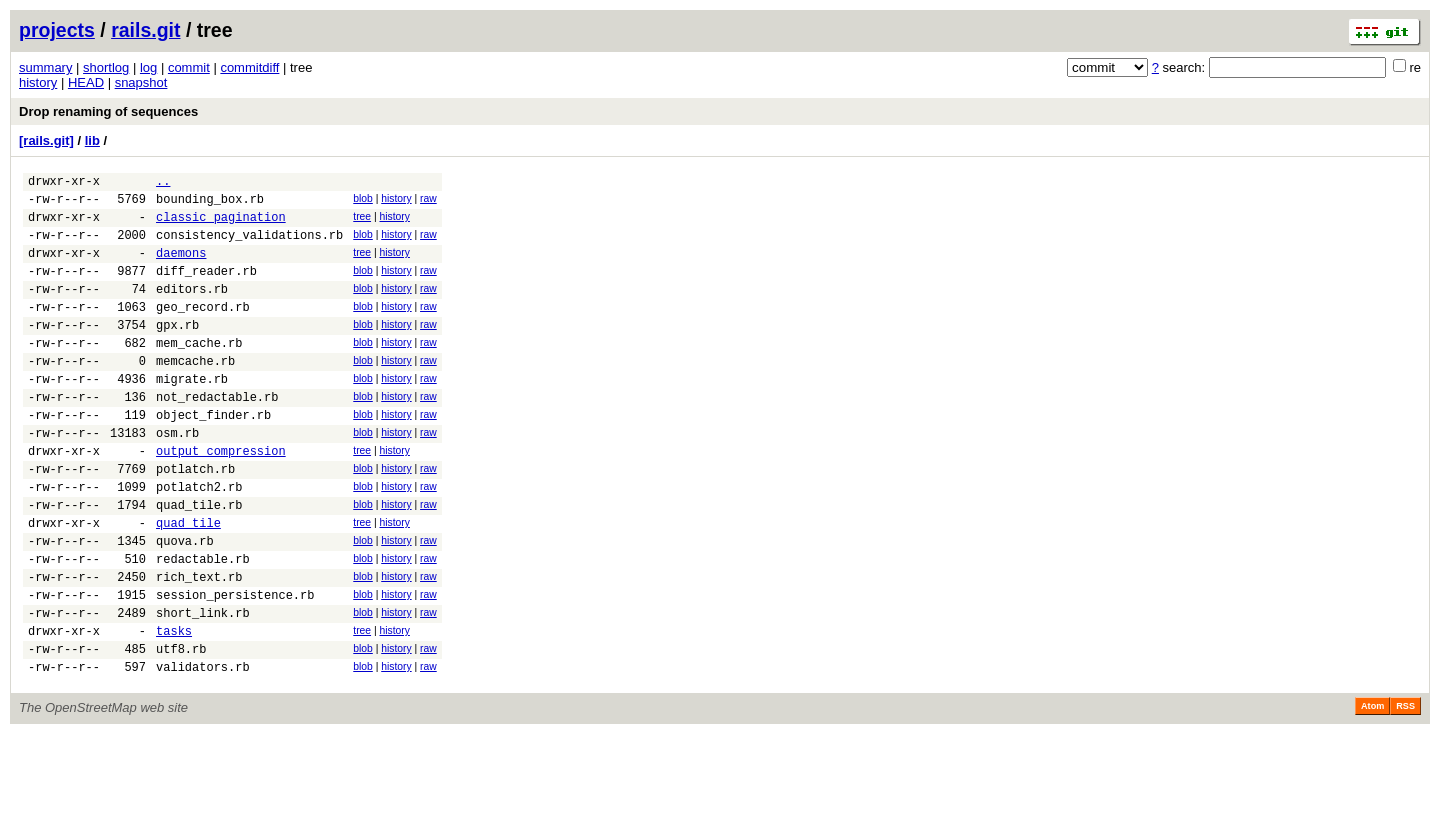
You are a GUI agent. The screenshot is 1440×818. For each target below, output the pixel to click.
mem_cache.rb (199, 372)
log (148, 67)
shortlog (106, 67)
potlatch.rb (195, 519)
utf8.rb (181, 729)
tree (362, 222)
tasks (174, 708)
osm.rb (177, 477)
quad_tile (188, 582)
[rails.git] (46, 140)
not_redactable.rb (217, 435)
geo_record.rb (203, 330)
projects (57, 30)
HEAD (86, 82)
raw (428, 201)
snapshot (141, 82)
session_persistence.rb (235, 666)
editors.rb (192, 309)
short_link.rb (203, 687)
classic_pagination (221, 225)
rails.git (145, 30)
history (38, 82)
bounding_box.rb (210, 204)
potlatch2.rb (199, 540)
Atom (1372, 790)
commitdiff (249, 67)
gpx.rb (177, 351)
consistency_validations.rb (249, 246)
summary (45, 67)
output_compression (221, 498)
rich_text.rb (199, 645)
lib (92, 140)
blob (363, 201)
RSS (1405, 790)
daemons (181, 267)
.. (163, 183)
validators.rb (203, 750)
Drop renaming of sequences (108, 111)
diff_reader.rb (206, 288)
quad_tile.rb (199, 561)
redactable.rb (203, 624)
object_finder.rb (213, 456)
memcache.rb (195, 393)
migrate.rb (192, 414)
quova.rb (185, 603)
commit (189, 67)
